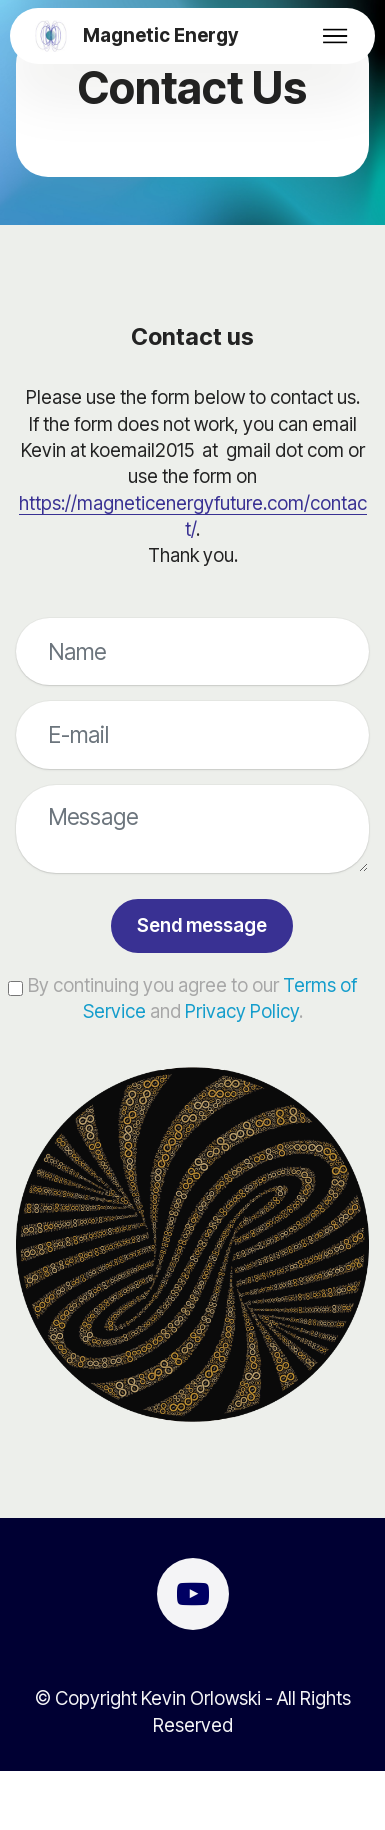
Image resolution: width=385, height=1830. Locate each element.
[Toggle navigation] (335, 36)
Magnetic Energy (160, 36)
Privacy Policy (242, 1011)
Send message (202, 925)
